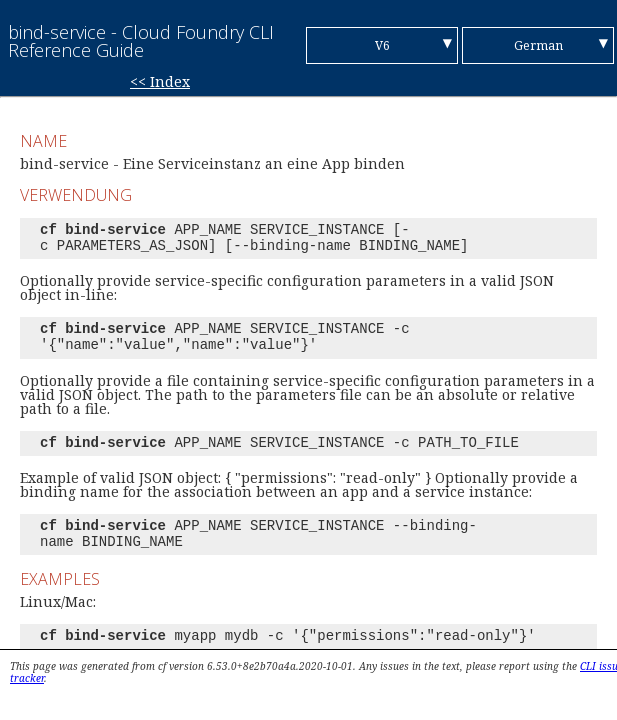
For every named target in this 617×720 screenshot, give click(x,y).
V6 (382, 45)
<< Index (160, 81)
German (538, 45)
